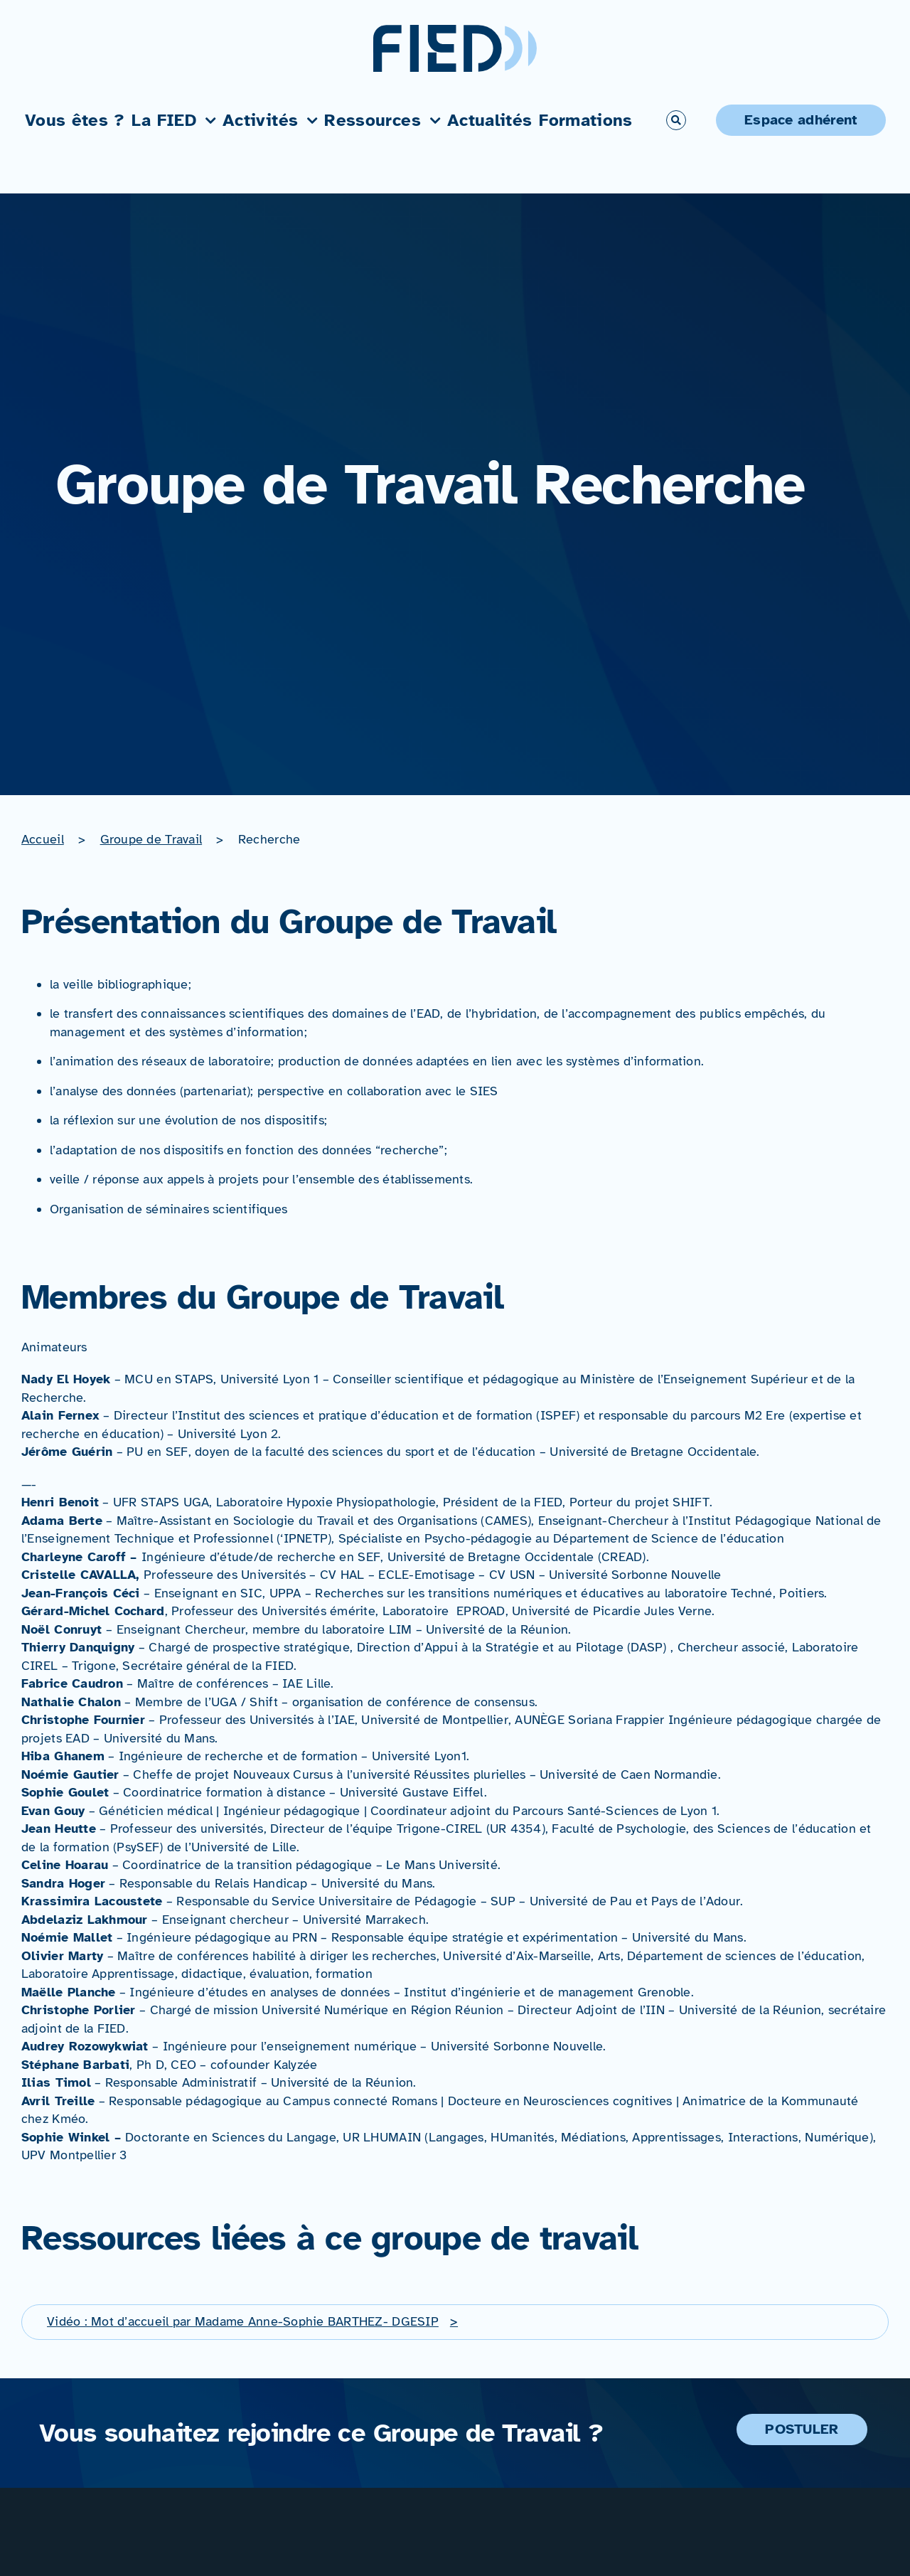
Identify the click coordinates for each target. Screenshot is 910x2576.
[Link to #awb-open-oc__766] (676, 120)
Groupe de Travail (151, 839)
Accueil (42, 839)
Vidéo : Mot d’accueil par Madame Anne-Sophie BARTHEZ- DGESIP (243, 2321)
